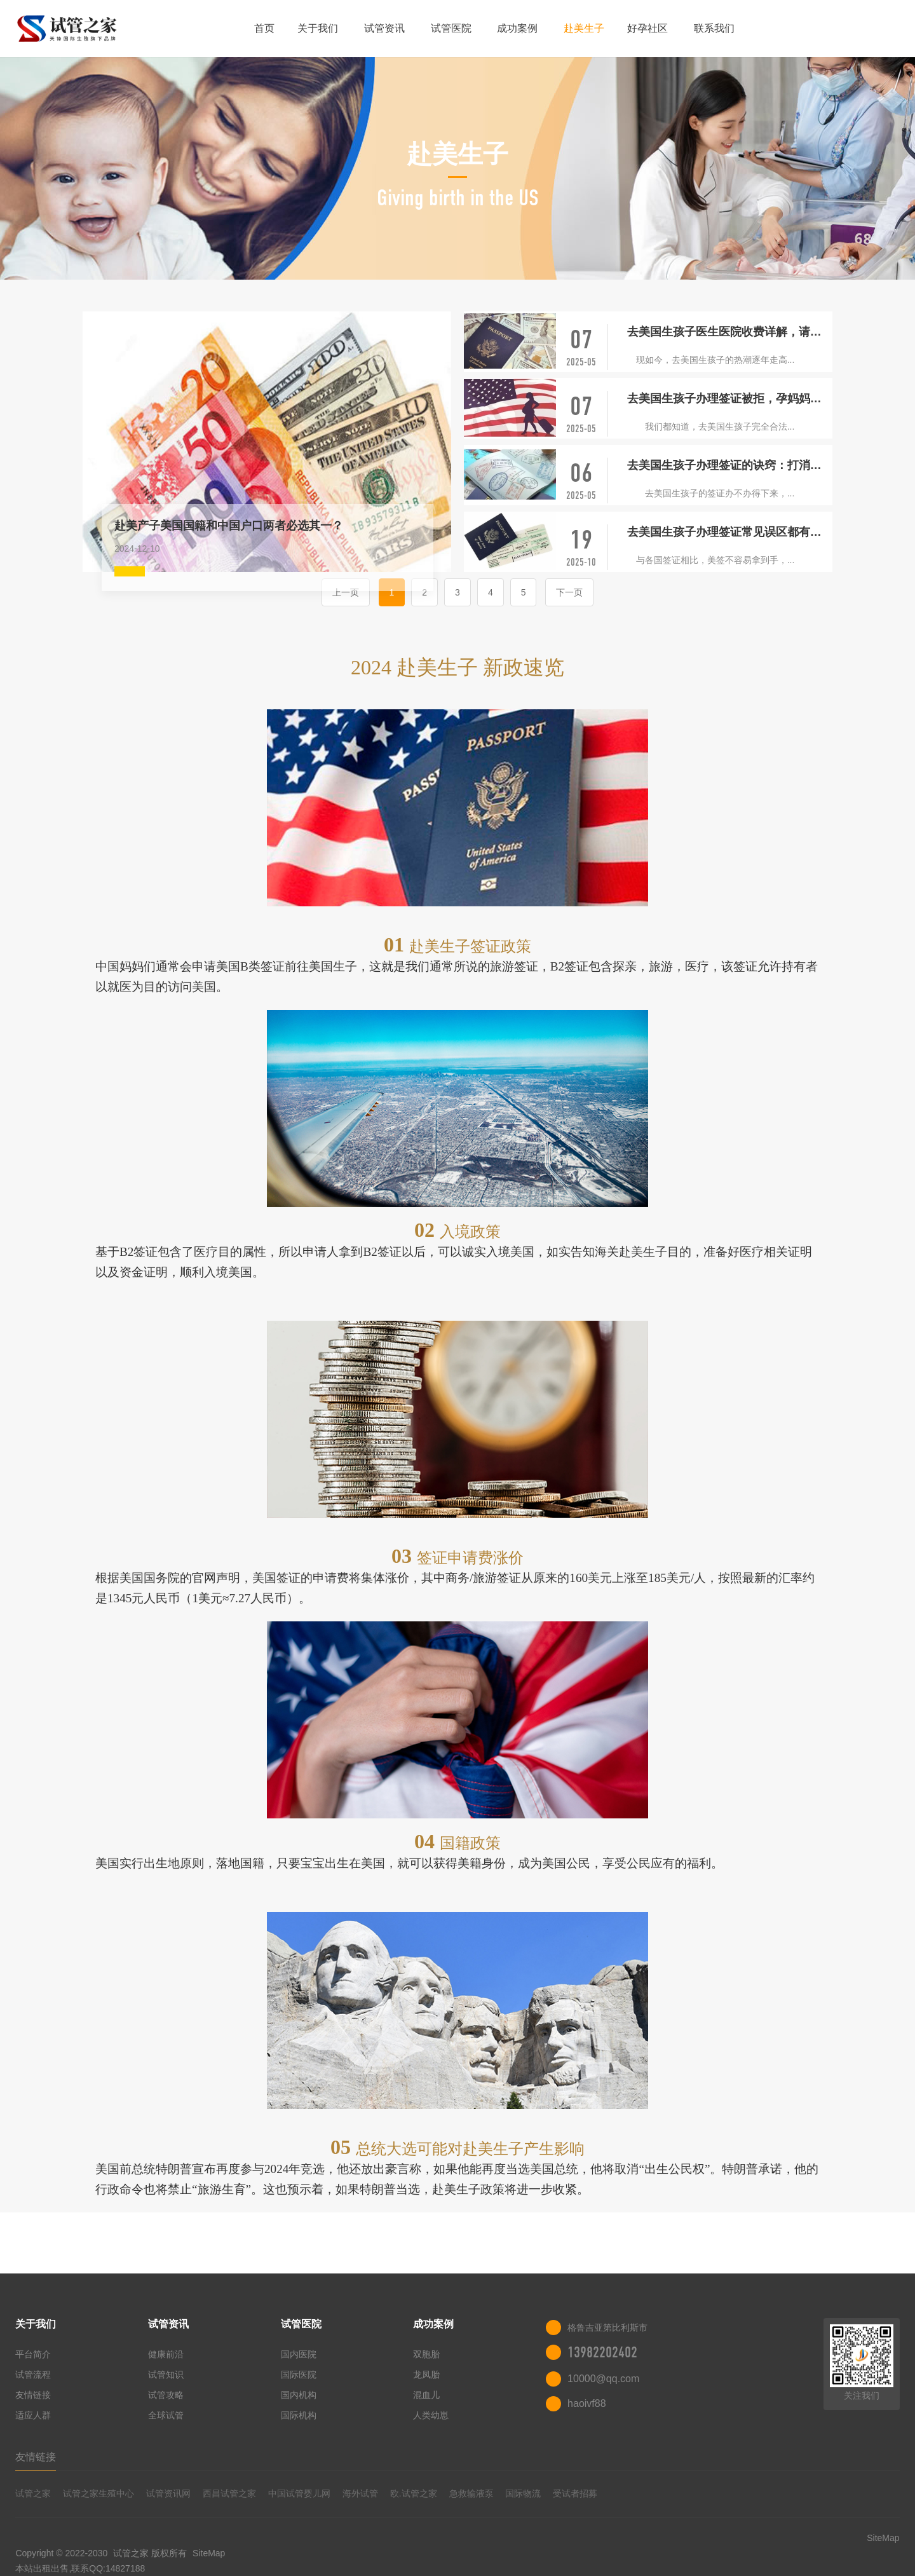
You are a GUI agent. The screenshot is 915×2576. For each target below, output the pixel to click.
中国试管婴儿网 (299, 2493)
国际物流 (523, 2493)
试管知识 (166, 2374)
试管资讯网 (168, 2493)
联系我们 (714, 28)
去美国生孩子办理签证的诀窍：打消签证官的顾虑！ (729, 465)
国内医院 (298, 2354)
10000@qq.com (603, 2378)
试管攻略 (166, 2395)
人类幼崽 (431, 2415)
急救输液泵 (471, 2493)
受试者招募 (575, 2493)
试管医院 (451, 28)
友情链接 (33, 2395)
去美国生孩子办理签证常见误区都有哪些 (729, 532)
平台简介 (33, 2354)
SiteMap (209, 2553)
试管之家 (33, 2493)
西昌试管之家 (229, 2493)
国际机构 (298, 2415)
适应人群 (33, 2415)
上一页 (345, 592)
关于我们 (317, 28)
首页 (264, 28)
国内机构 (298, 2395)
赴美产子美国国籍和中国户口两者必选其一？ (228, 525)
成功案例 (517, 28)
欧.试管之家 (413, 2493)
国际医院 (298, 2374)
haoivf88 (586, 2403)
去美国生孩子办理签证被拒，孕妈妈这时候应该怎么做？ (729, 398)
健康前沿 (166, 2354)
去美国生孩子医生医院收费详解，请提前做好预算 (729, 331)
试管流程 (33, 2374)
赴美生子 (584, 28)
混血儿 (426, 2395)
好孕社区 (647, 28)
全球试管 (166, 2415)
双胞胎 (426, 2354)
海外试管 (360, 2493)
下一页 (569, 592)
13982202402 (602, 2352)
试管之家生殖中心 (98, 2493)
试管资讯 (384, 28)
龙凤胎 (426, 2374)
